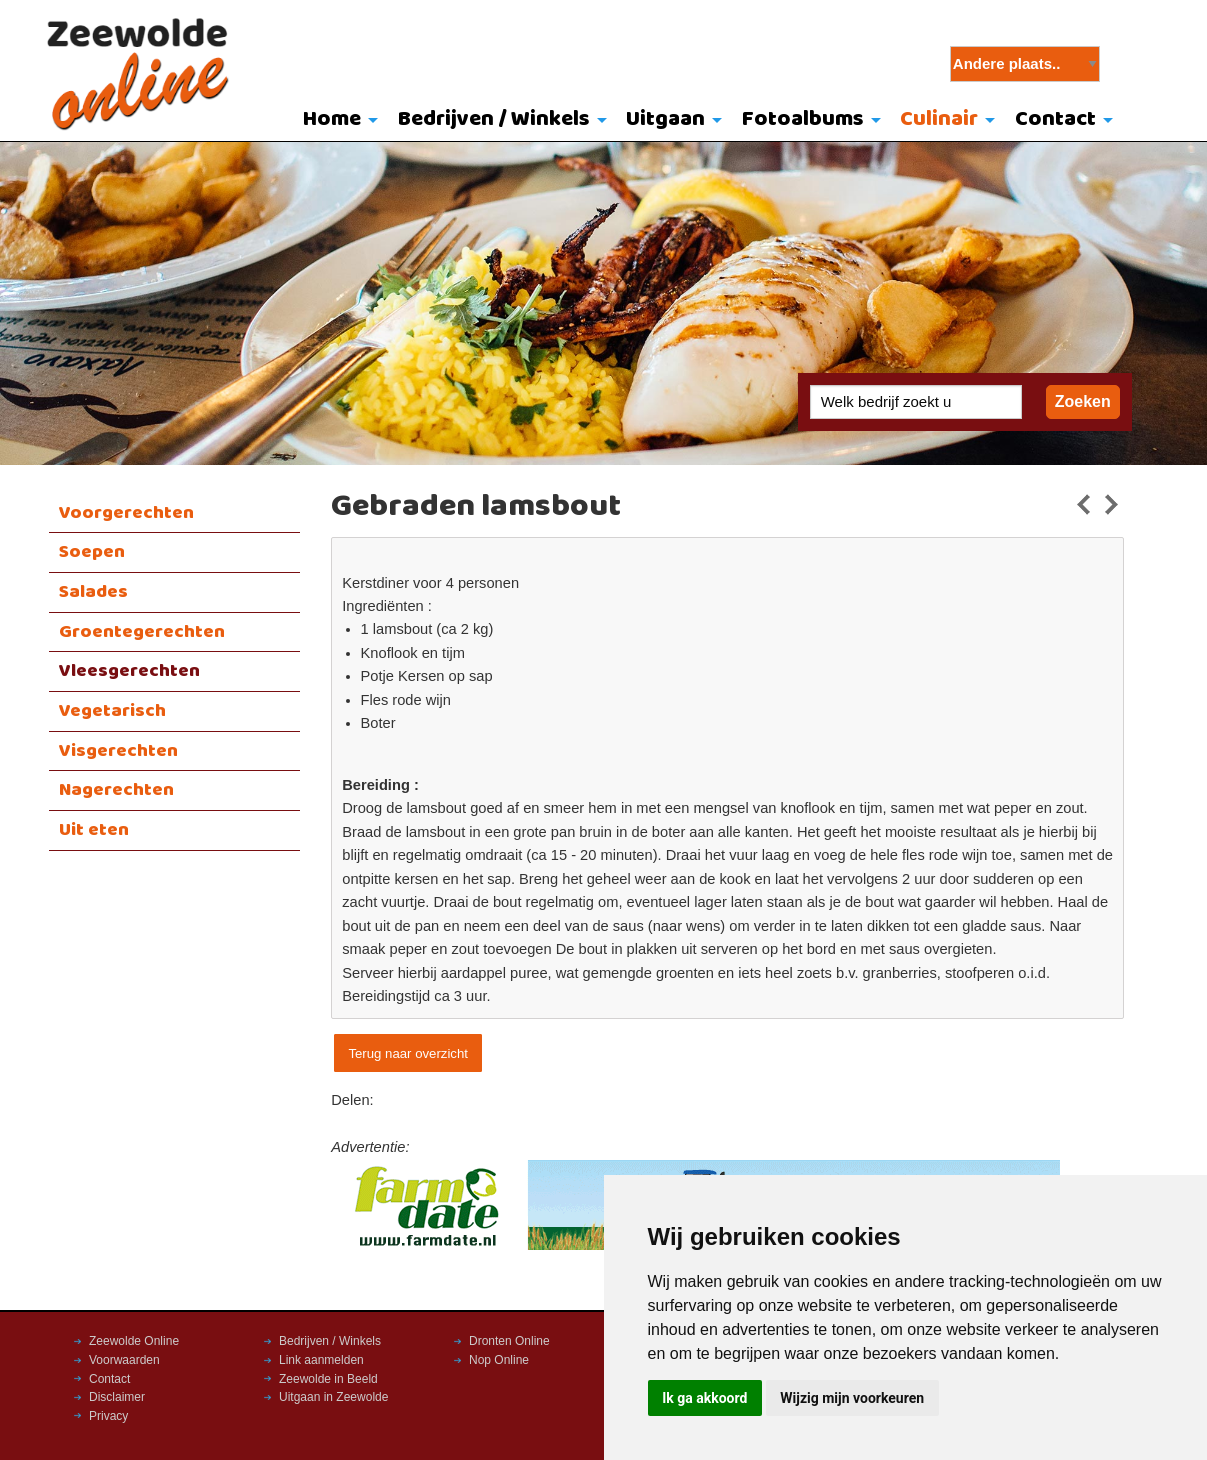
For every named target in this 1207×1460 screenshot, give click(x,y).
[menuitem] (335, 121)
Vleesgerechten (129, 671)
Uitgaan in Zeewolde (333, 1397)
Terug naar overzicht (407, 1053)
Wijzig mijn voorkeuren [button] (852, 1398)
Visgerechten (118, 751)
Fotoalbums (803, 119)
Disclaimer (117, 1397)
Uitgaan (665, 119)
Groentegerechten (142, 632)
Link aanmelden (321, 1360)
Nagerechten (116, 790)
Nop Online (499, 1360)
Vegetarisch (112, 711)
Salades (93, 592)
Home (332, 119)
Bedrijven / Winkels (494, 119)
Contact (1055, 119)
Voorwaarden (124, 1360)
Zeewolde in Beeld (328, 1379)
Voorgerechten (126, 513)
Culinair (939, 119)
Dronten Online (509, 1341)
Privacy (108, 1416)
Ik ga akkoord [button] (704, 1398)
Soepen (92, 552)
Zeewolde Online (134, 1341)
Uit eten (94, 830)
